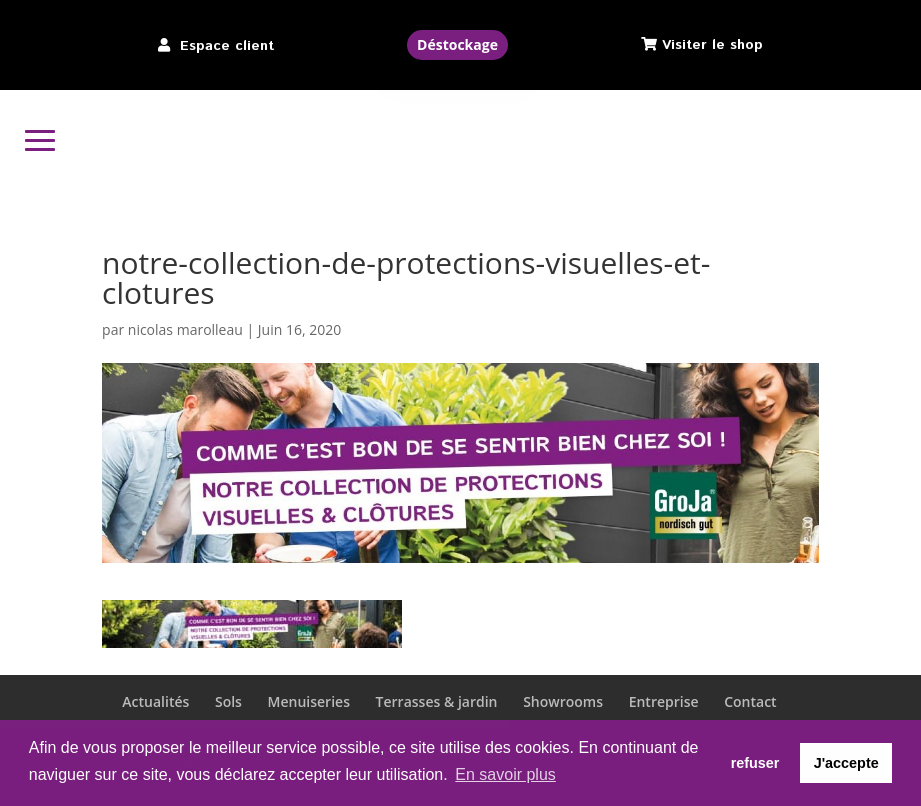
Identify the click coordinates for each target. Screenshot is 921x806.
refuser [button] (755, 763)
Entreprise (664, 701)
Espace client (227, 46)
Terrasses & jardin (437, 701)
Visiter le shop (712, 45)
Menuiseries (309, 701)
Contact (750, 701)
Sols (228, 701)
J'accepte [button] (846, 763)
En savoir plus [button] (505, 774)
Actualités (155, 701)
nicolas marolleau (185, 329)
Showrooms (563, 701)
